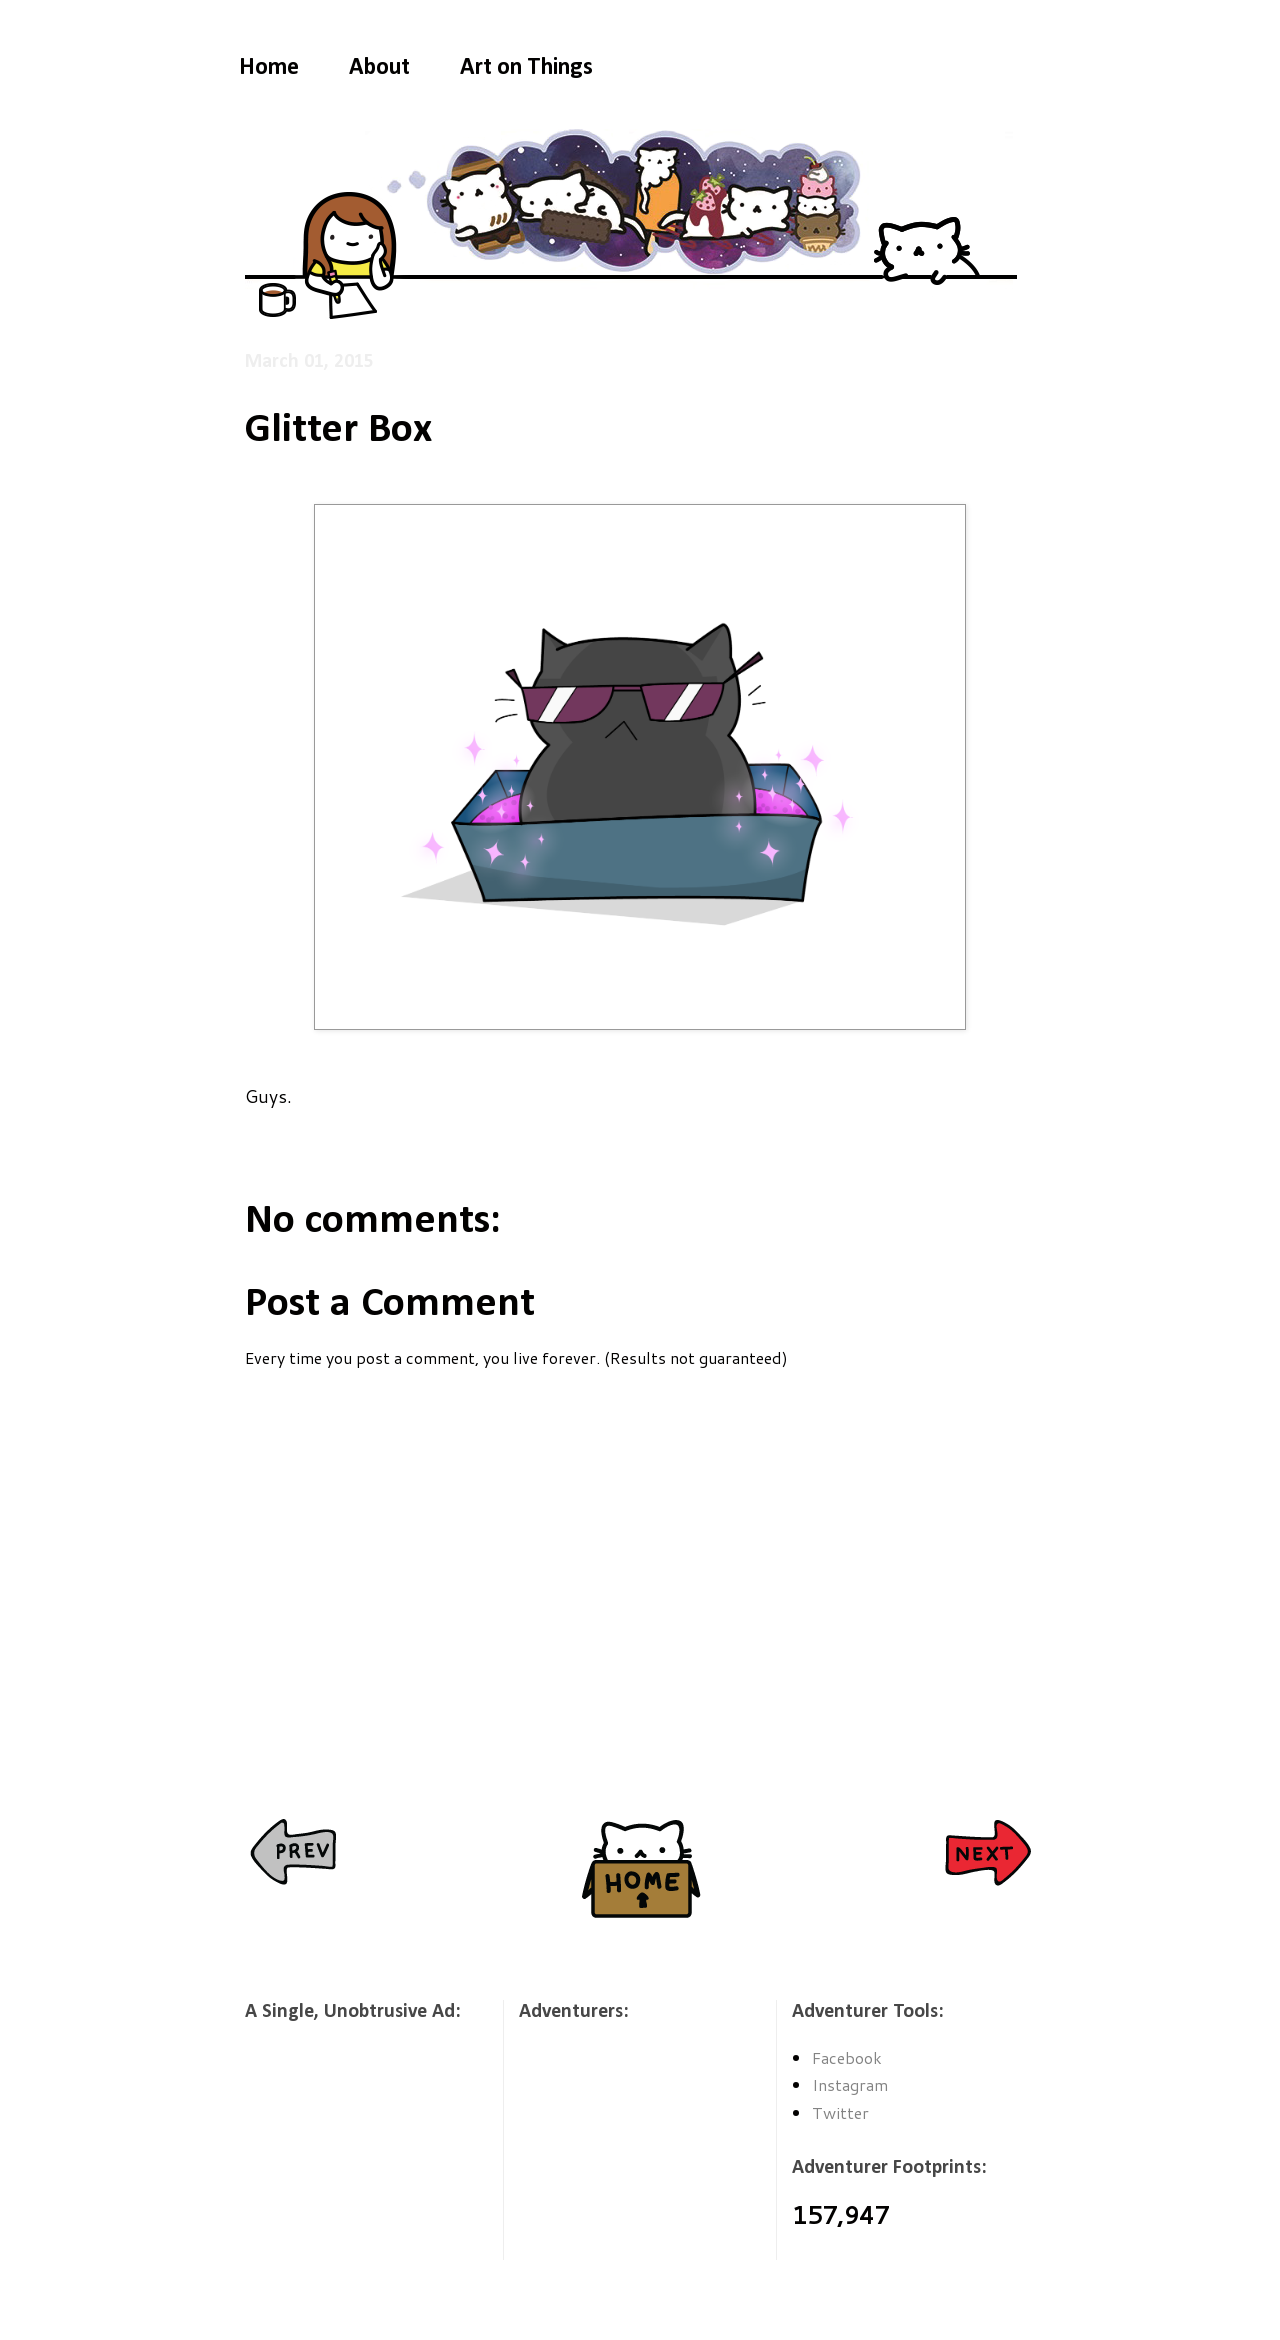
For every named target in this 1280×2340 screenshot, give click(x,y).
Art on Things (526, 68)
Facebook (847, 2057)
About (379, 68)
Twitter (840, 2112)
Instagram (850, 2084)
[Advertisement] (345, 2154)
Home (269, 68)
